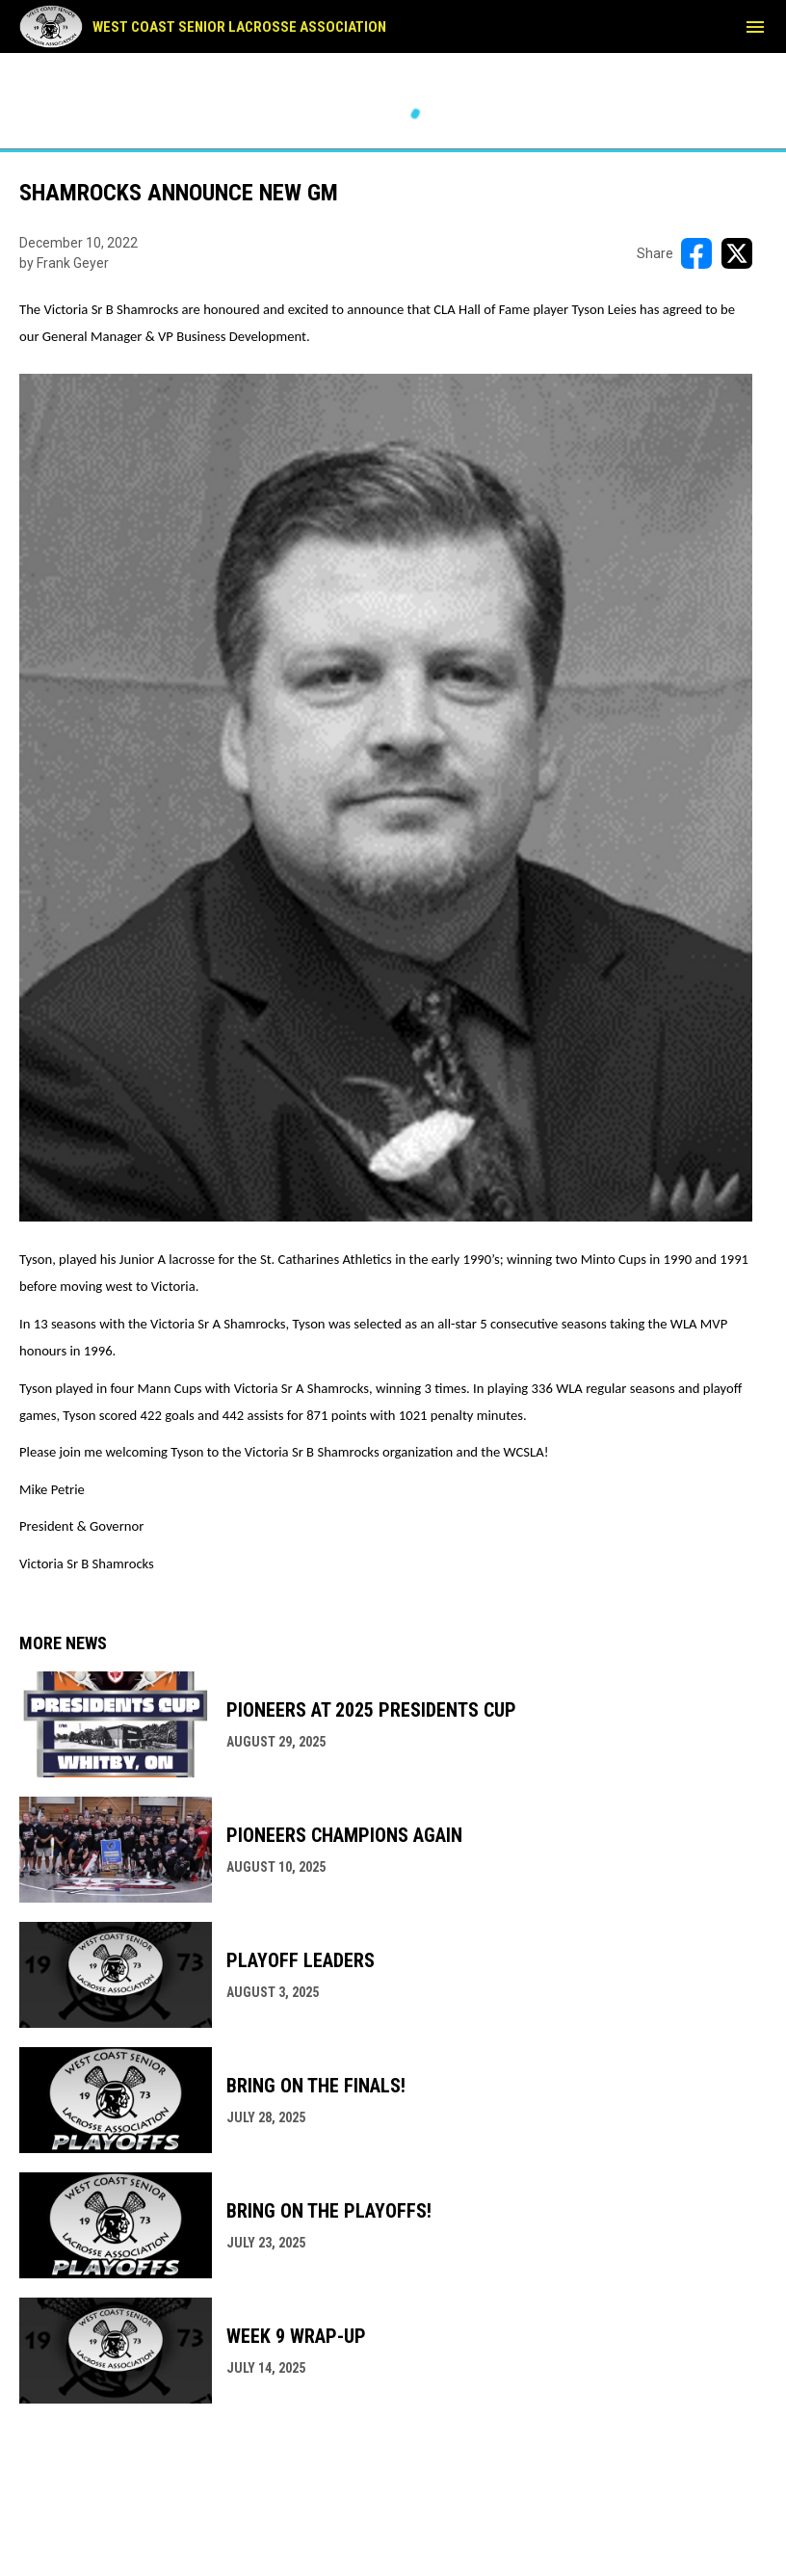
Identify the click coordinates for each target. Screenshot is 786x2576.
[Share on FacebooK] (696, 253)
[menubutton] (755, 27)
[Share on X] (736, 253)
